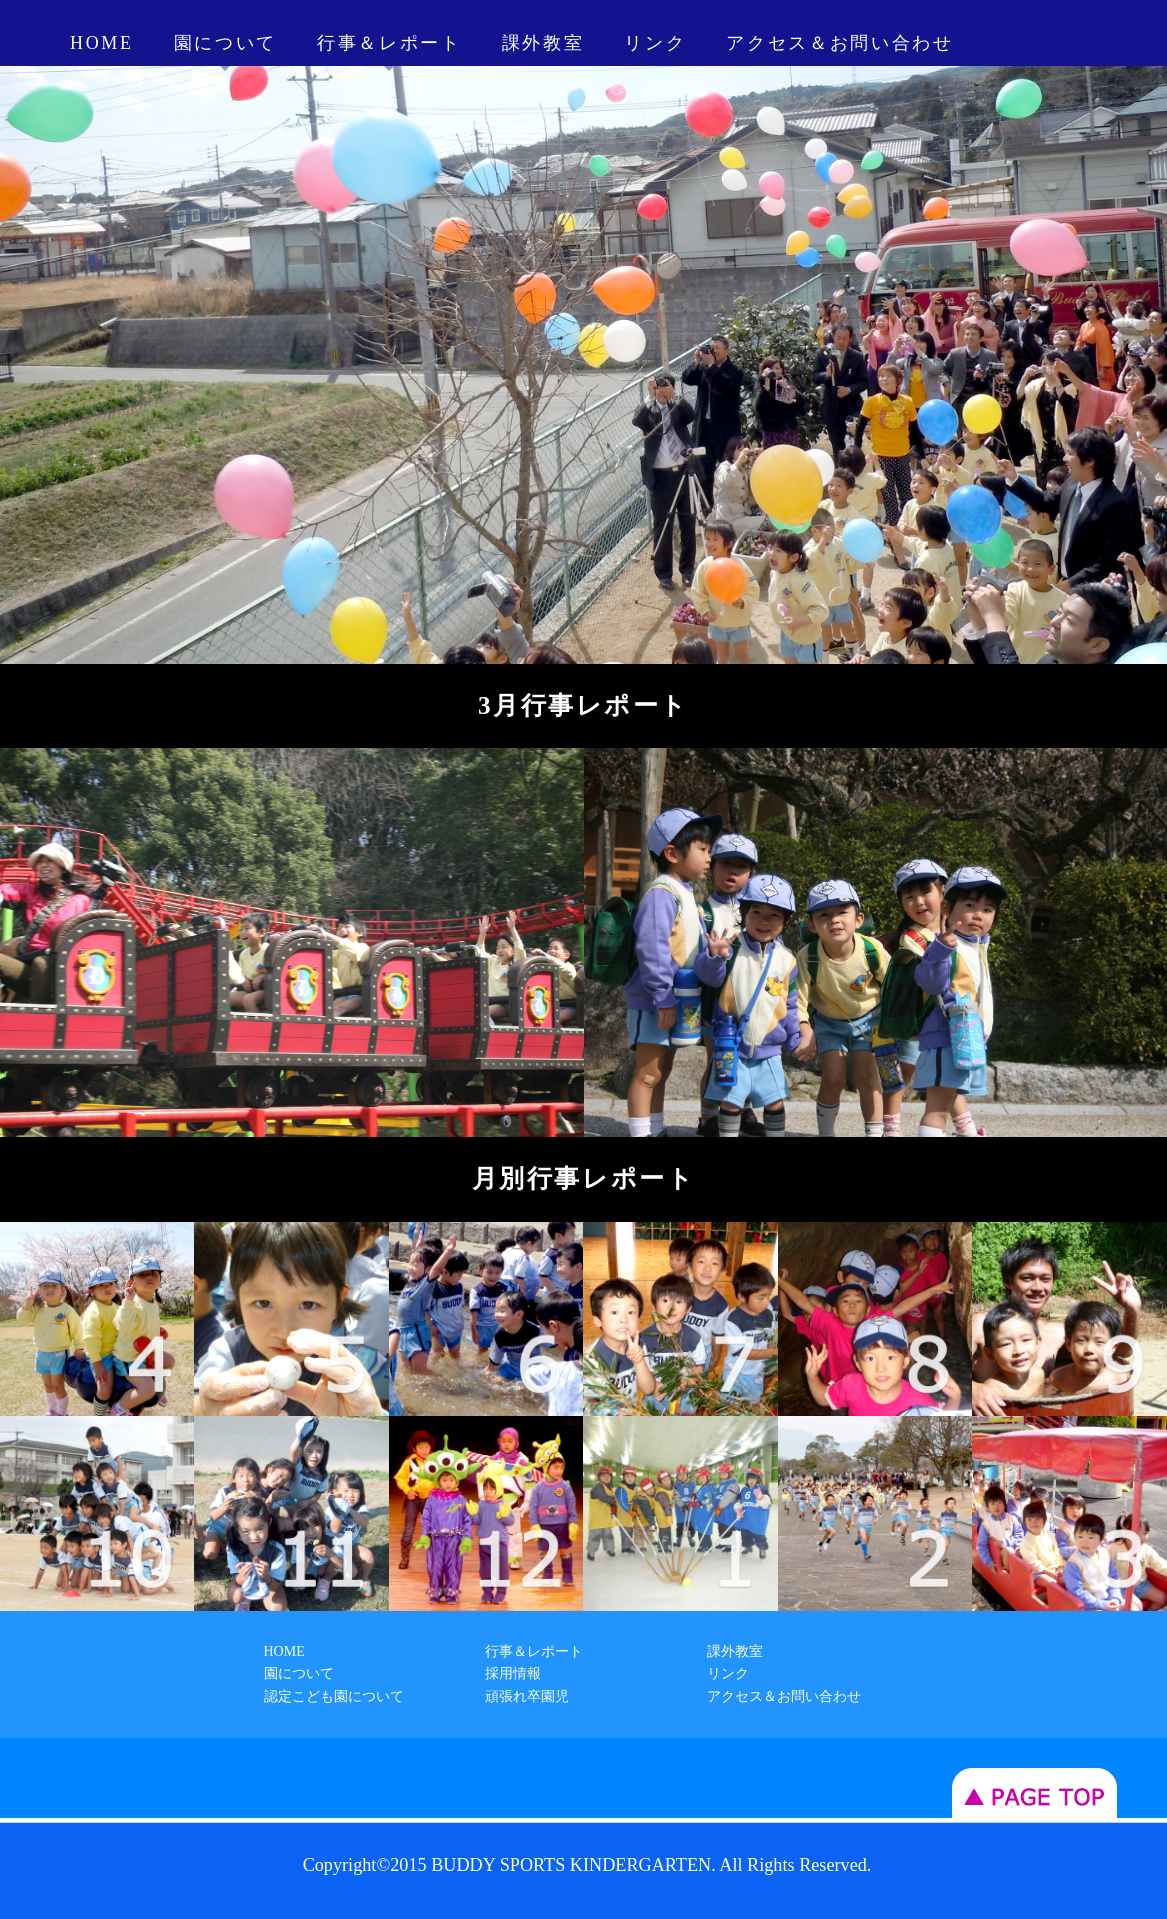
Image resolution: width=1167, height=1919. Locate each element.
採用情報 (513, 1673)
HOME (102, 43)
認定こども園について (334, 1696)
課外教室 (543, 43)
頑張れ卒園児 (527, 1696)
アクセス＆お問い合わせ (839, 43)
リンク (655, 43)
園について (225, 43)
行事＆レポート (389, 43)
